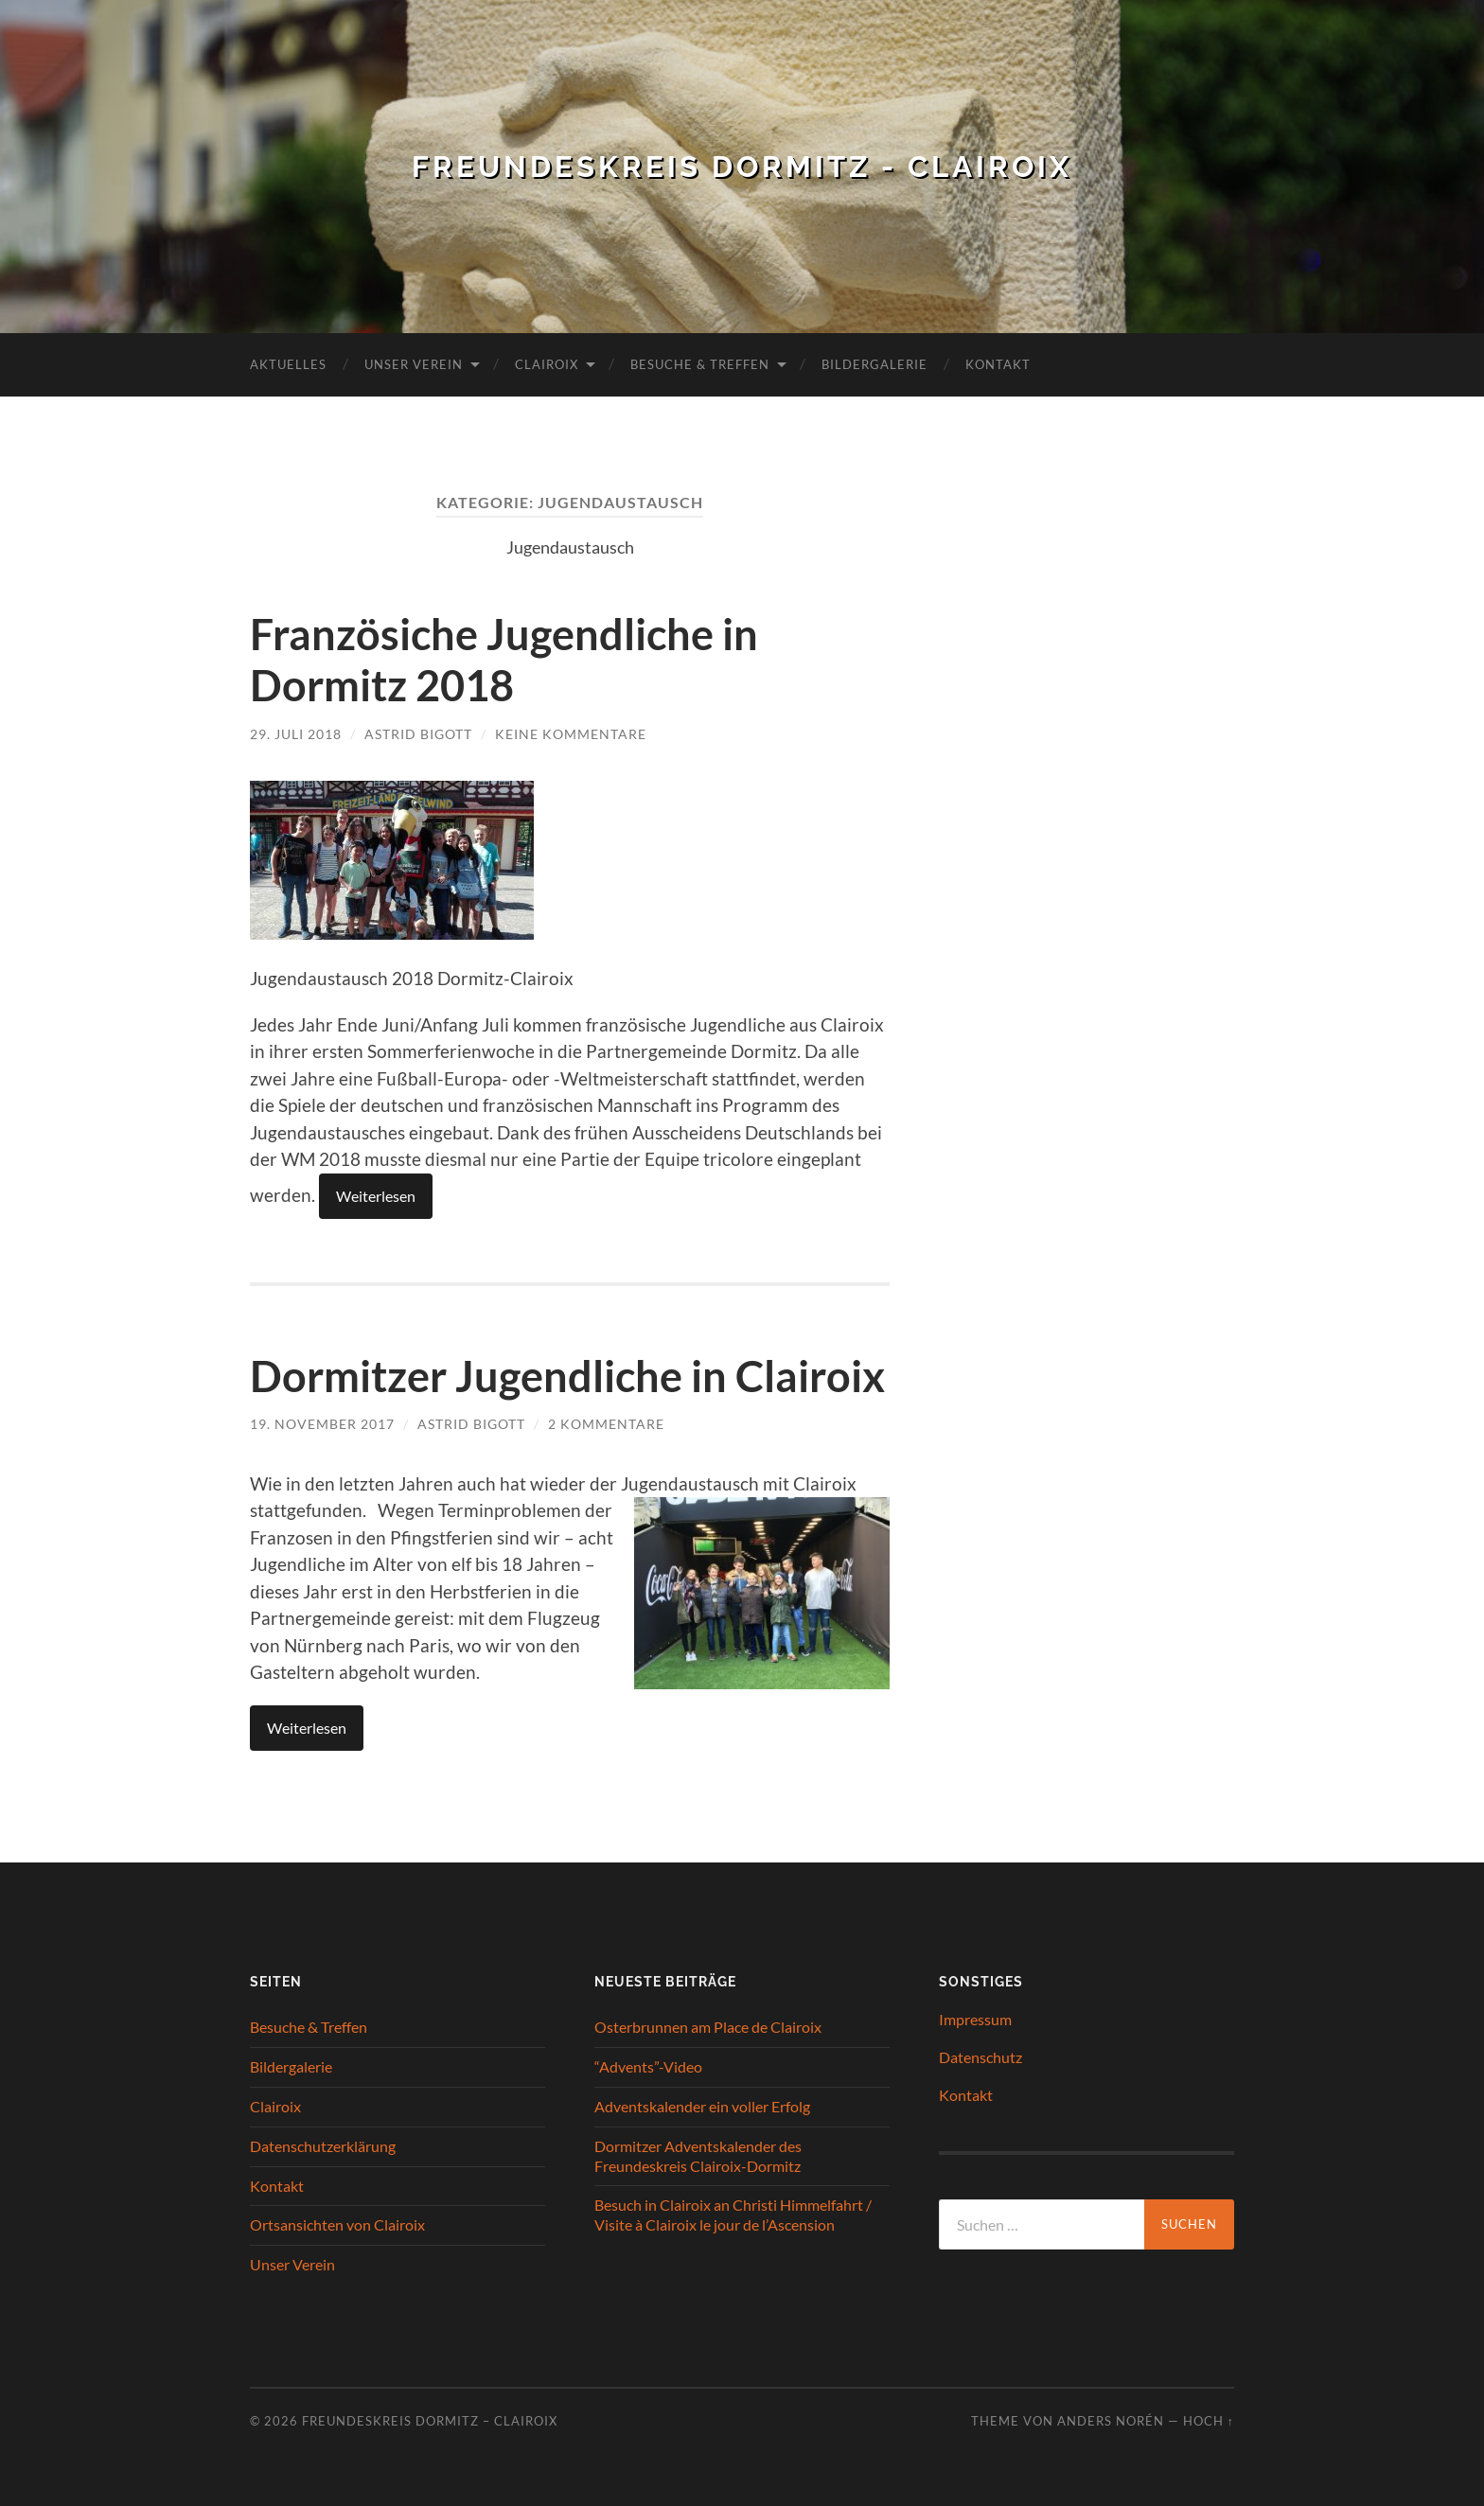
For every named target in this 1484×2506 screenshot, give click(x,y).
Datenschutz (980, 2055)
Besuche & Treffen (699, 364)
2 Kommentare (606, 1422)
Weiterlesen (375, 1194)
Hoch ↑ (1208, 2419)
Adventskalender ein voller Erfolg (702, 2104)
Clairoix (546, 364)
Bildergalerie (875, 364)
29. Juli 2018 (296, 733)
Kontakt (998, 364)
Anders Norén (1110, 2419)
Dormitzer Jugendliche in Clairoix (567, 1374)
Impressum (975, 2017)
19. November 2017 (322, 1422)
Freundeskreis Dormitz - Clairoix (742, 166)
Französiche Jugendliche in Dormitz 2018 (504, 660)
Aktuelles (288, 364)
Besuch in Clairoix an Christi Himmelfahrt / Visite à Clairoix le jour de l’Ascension (733, 2213)
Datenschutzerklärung (323, 2144)
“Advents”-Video (648, 2065)
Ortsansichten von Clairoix (337, 2223)
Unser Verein (413, 364)
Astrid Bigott (418, 733)
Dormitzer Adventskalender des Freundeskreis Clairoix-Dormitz (698, 2154)
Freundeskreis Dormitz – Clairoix (429, 2419)
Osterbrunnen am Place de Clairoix (708, 2025)
